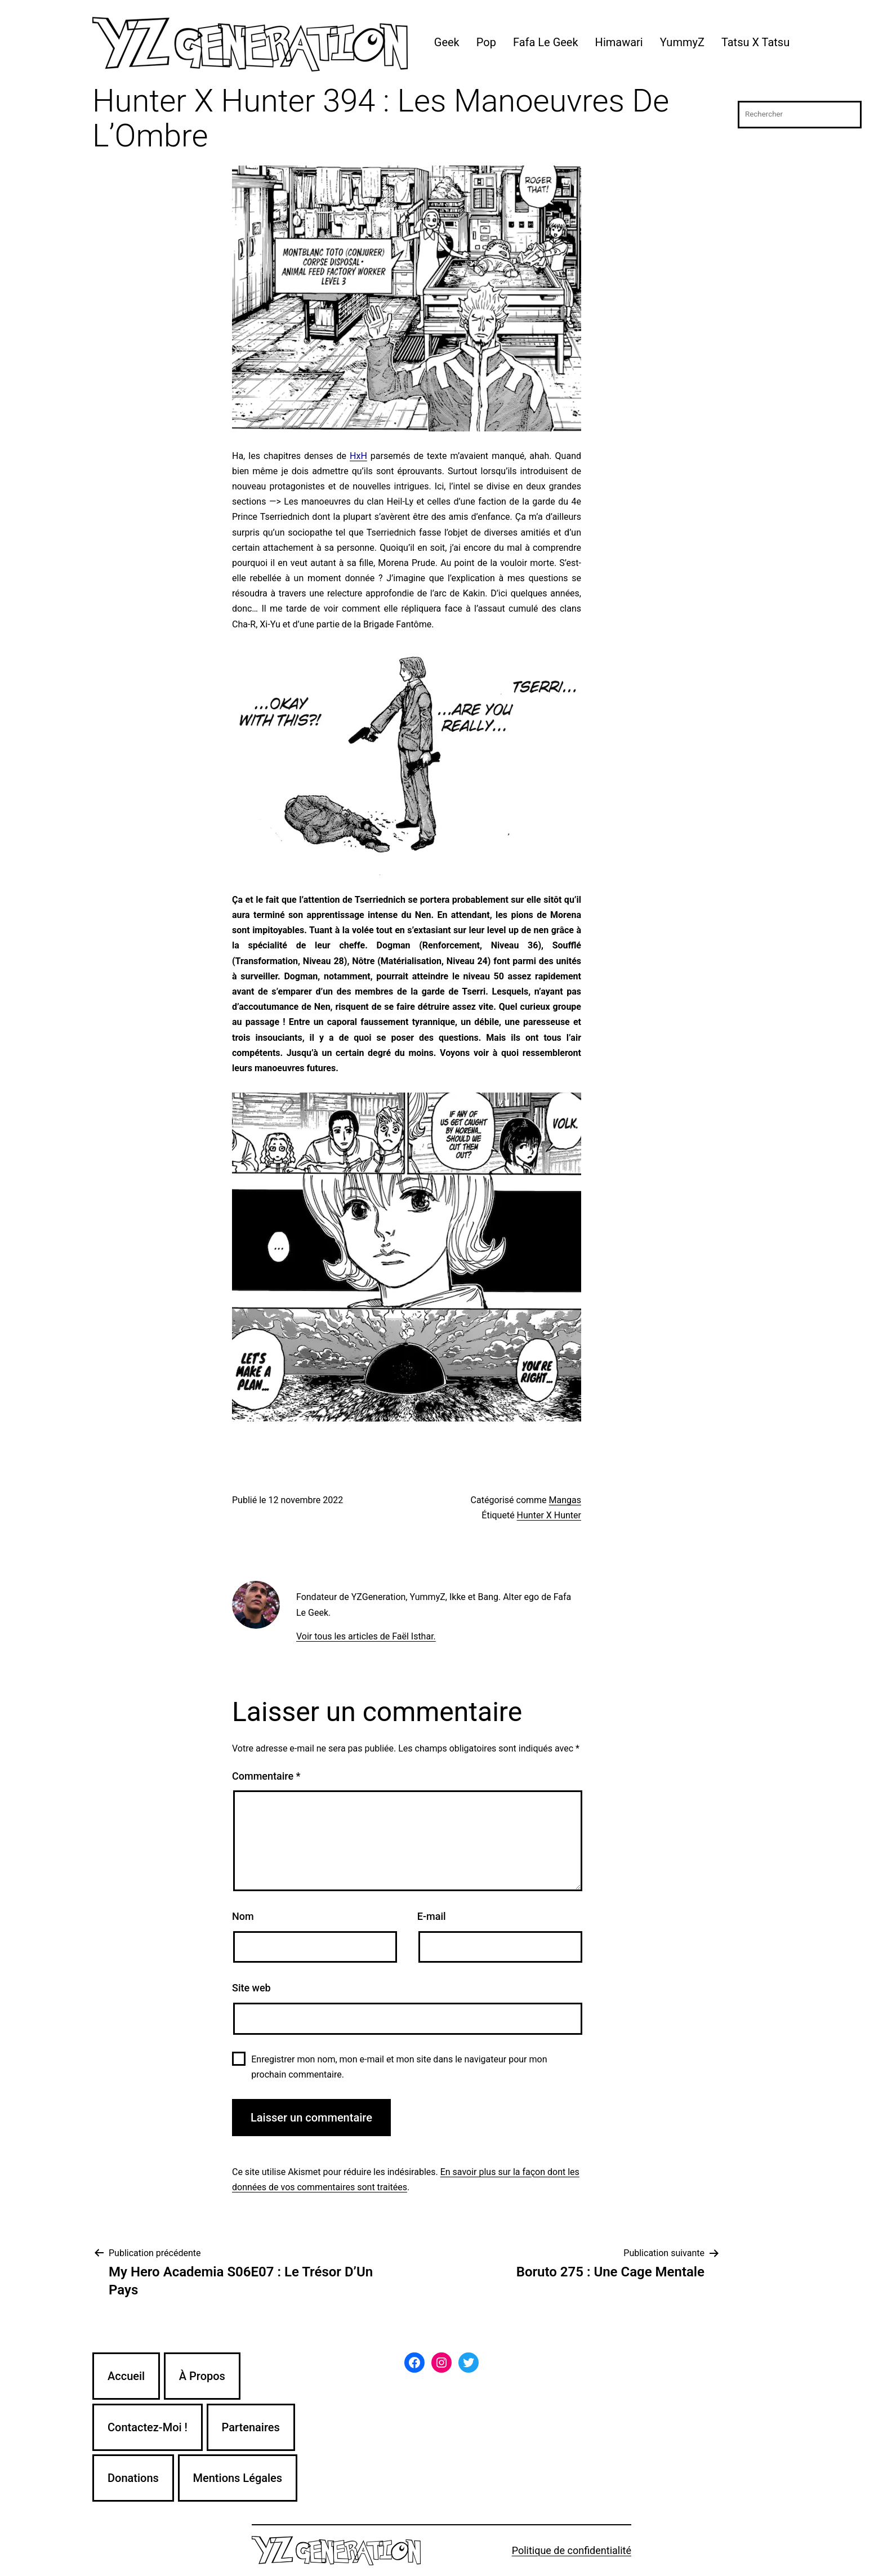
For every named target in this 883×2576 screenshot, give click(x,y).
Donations (133, 2478)
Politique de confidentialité (571, 2550)
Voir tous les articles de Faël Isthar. (366, 1636)
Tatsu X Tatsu (755, 42)
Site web (251, 1988)
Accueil (126, 2376)
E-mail (431, 1916)
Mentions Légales (238, 2478)
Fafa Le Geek (545, 42)
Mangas (565, 1500)
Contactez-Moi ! (148, 2427)
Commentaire (266, 1776)
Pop (486, 42)
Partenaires (251, 2427)
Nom (243, 1916)
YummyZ (682, 42)
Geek (447, 42)
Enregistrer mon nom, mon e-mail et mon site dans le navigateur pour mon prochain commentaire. (399, 2067)
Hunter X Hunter (549, 1515)
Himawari (619, 42)
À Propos (202, 2376)
